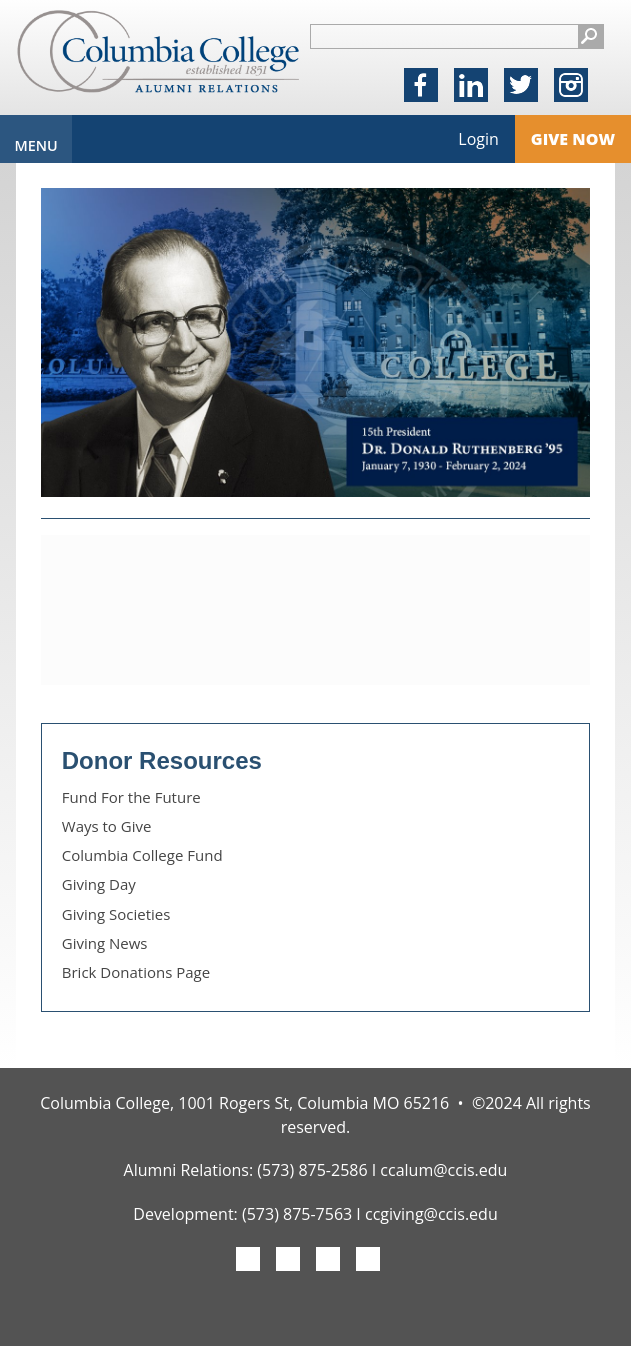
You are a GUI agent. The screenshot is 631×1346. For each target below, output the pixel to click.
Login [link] (478, 139)
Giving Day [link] (99, 884)
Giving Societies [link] (116, 914)
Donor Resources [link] (162, 760)
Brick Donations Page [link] (136, 972)
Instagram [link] (571, 87)
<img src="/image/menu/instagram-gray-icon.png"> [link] (328, 1261)
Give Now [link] (573, 139)
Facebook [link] (421, 87)
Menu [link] (35, 145)
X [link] (520, 87)
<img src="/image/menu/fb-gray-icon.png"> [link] (248, 1261)
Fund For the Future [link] (131, 797)
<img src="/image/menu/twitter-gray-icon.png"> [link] (288, 1261)
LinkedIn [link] (471, 87)
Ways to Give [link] (107, 826)
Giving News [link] (105, 943)
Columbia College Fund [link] (142, 855)
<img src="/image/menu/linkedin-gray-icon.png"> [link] (368, 1261)
